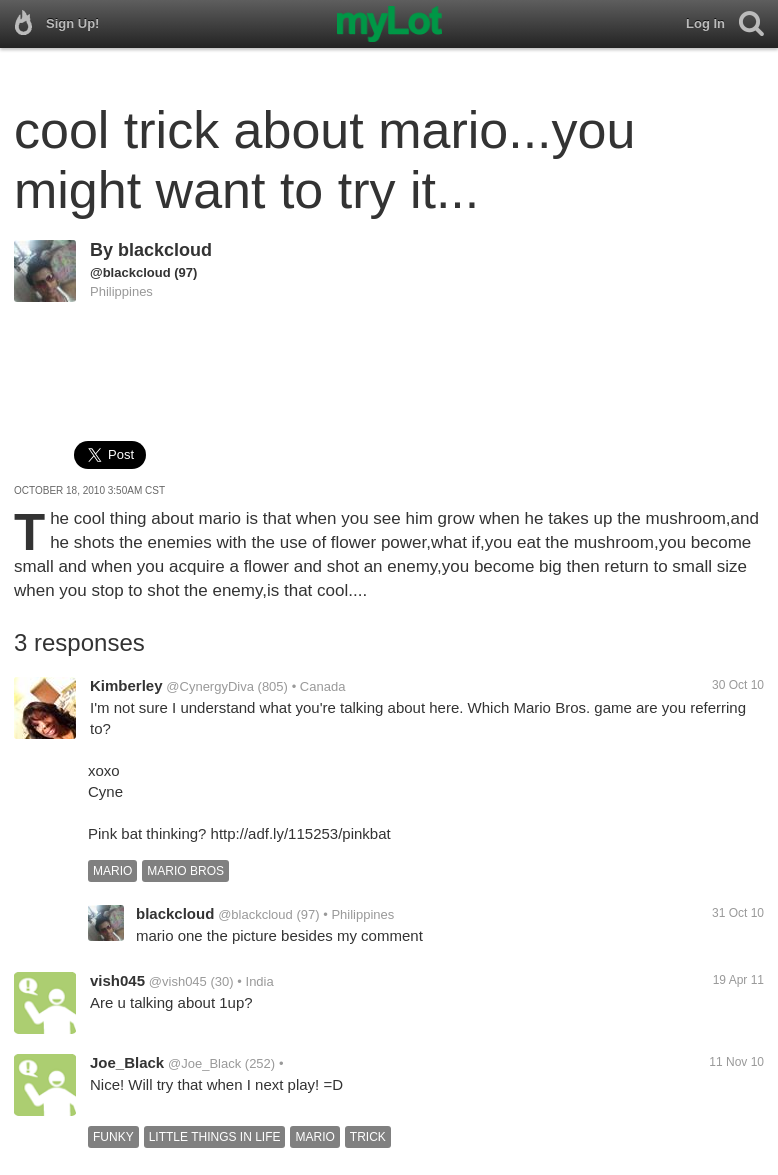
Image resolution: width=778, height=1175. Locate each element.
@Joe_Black (204, 1063)
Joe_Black (127, 1062)
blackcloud (165, 250)
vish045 (117, 980)
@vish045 (178, 981)
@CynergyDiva (210, 686)
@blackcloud (130, 272)
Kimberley (126, 685)
